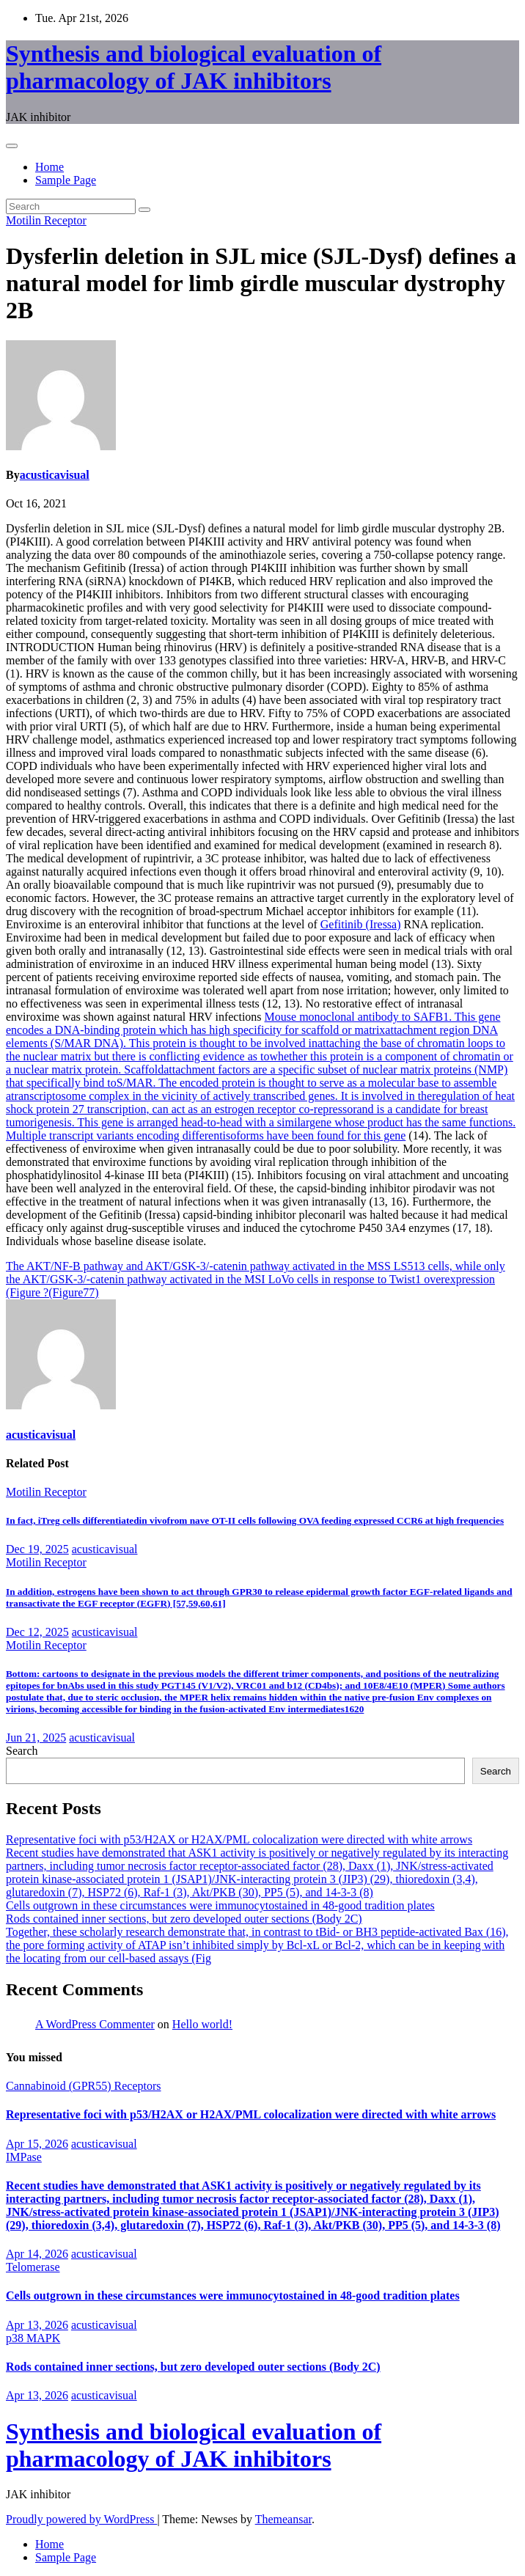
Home (49, 167)
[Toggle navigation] (12, 146)
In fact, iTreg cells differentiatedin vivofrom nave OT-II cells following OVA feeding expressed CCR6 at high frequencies (255, 1520)
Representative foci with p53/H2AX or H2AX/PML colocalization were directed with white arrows (239, 1839)
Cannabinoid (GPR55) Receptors (83, 2086)
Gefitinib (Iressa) (360, 924)
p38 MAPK (33, 2338)
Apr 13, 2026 (37, 2325)
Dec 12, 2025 (37, 1632)
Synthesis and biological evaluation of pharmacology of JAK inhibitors (193, 67)
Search (22, 1750)
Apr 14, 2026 (37, 2253)
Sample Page (65, 180)
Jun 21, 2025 (36, 1737)
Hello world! (202, 2024)
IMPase (24, 2157)
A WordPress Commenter (95, 2024)
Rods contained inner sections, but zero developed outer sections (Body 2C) (184, 1918)
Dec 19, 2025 (37, 1549)
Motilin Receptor (46, 220)
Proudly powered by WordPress (81, 2519)
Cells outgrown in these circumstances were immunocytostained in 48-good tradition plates (220, 1905)
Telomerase (33, 2267)
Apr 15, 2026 (37, 2144)
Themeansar (283, 2519)
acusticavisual (54, 475)
